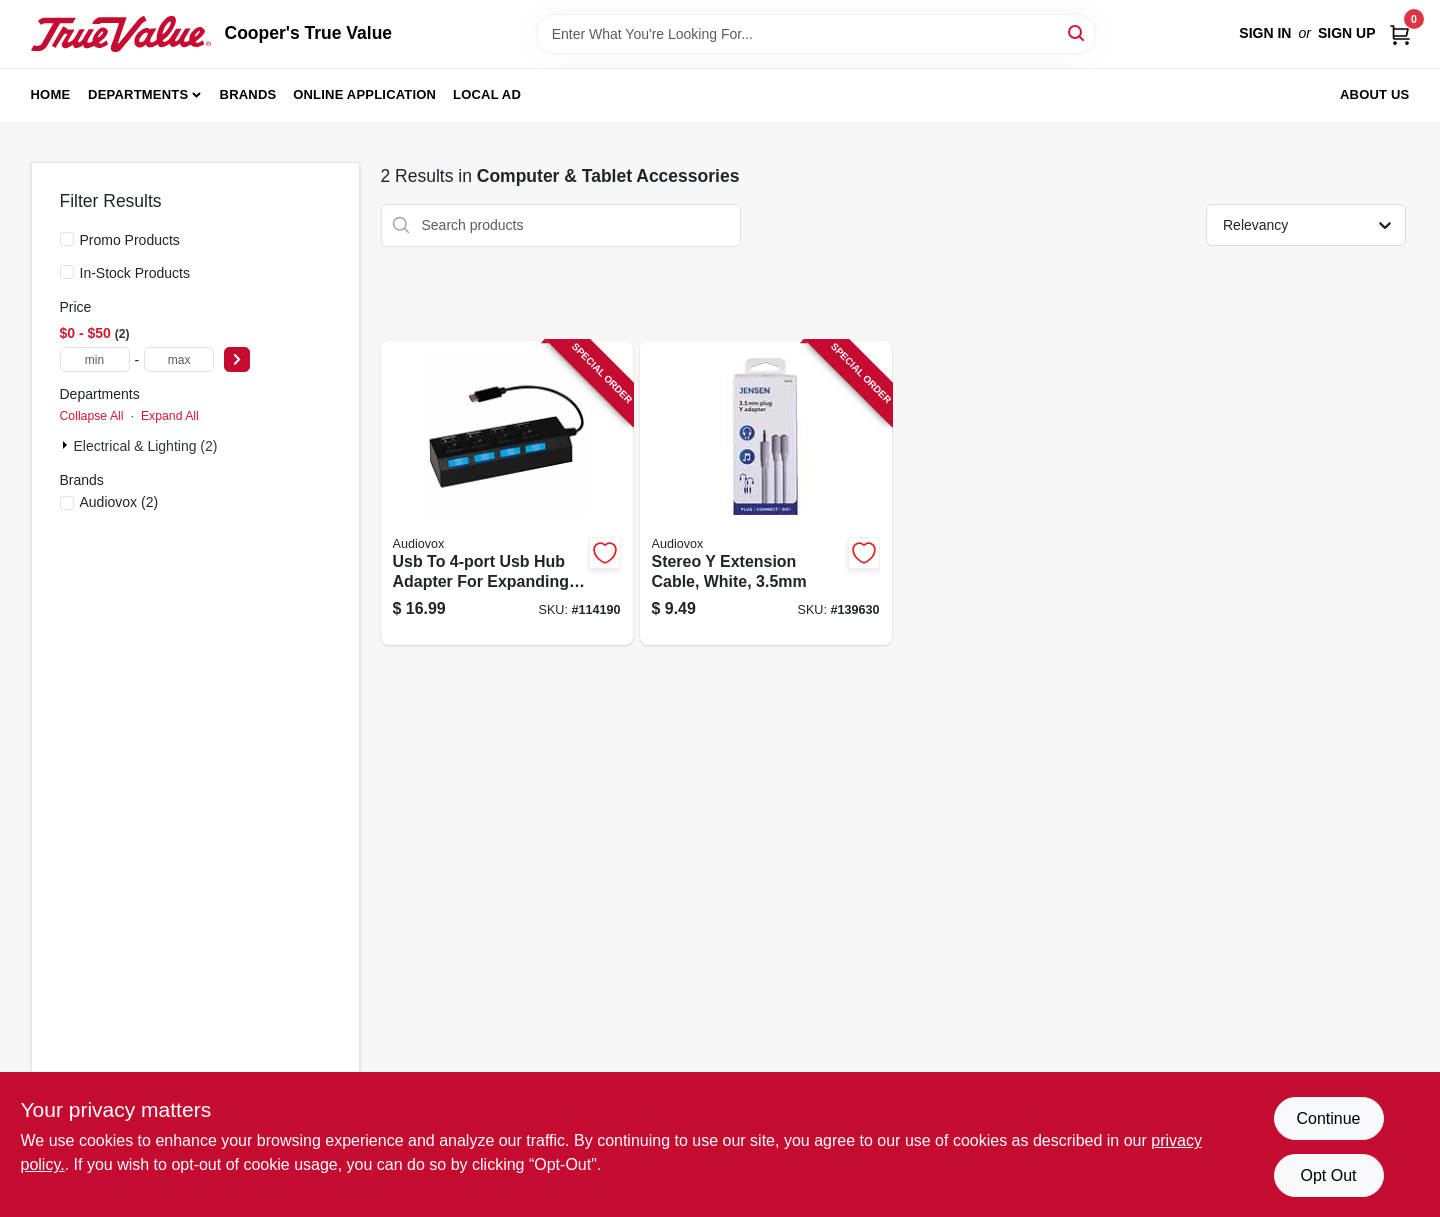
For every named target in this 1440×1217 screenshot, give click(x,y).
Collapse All (92, 416)
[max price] (179, 359)
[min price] (95, 359)
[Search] (1077, 32)
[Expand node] (67, 445)
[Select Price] (237, 359)
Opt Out (1328, 1175)
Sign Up (1347, 33)
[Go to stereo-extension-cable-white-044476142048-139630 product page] (766, 493)
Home (51, 94)
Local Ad (487, 94)
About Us (1375, 94)
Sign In (1265, 33)
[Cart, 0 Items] (1400, 33)
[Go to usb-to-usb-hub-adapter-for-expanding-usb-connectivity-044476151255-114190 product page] (507, 493)
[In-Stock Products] (67, 272)
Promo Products (130, 240)
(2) (119, 502)
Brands (248, 94)
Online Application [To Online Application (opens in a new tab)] (364, 94)
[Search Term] (816, 34)
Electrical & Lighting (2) (146, 446)
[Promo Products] (67, 239)
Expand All (170, 416)
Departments (138, 94)
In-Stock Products (135, 273)
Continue (1328, 1118)
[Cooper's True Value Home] (121, 34)
